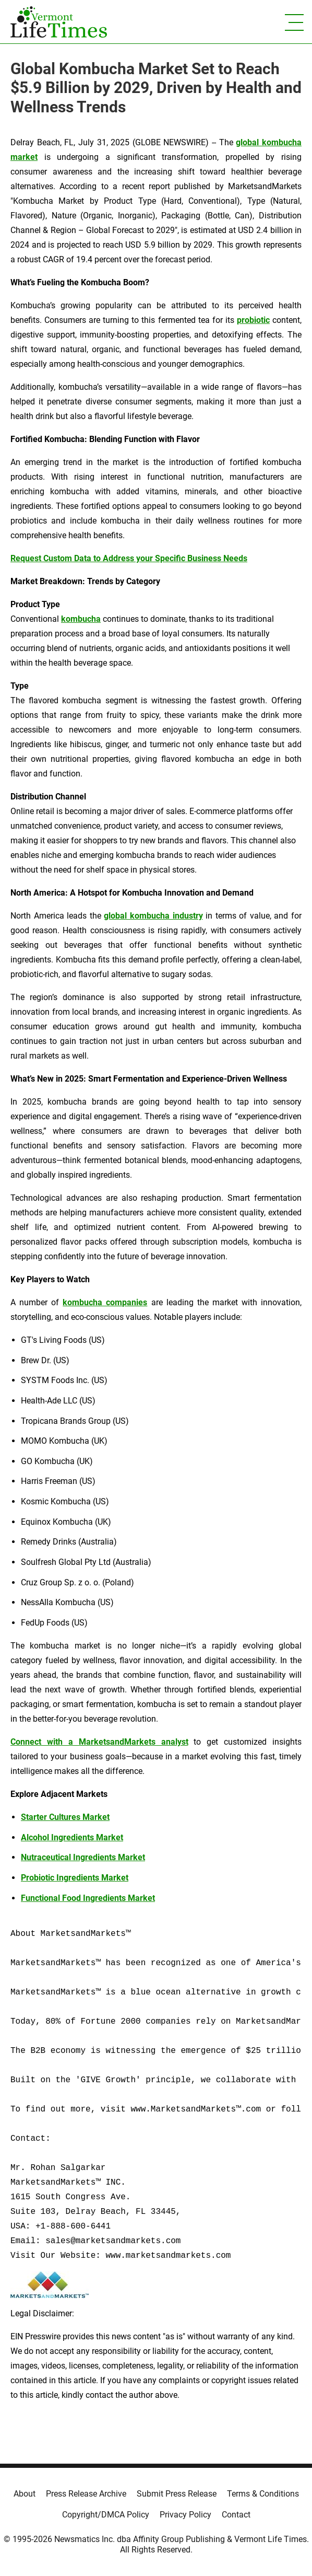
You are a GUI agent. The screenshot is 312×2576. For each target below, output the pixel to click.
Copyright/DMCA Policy (105, 2515)
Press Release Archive (86, 2494)
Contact (236, 2515)
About (24, 2494)
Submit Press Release (177, 2494)
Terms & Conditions (263, 2494)
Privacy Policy (185, 2515)
